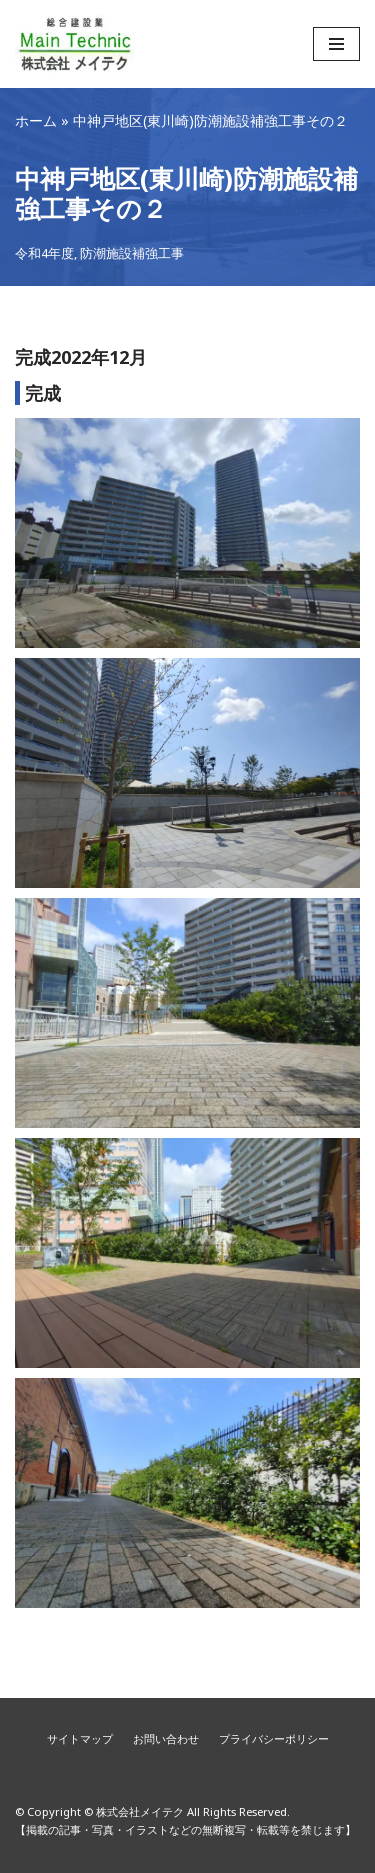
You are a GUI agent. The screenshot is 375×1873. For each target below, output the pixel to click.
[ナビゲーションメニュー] (336, 44)
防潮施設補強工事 (132, 253)
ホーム (36, 120)
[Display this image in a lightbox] (187, 533)
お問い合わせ (166, 1738)
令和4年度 (44, 253)
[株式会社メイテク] (75, 44)
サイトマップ (80, 1738)
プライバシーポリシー (274, 1738)
